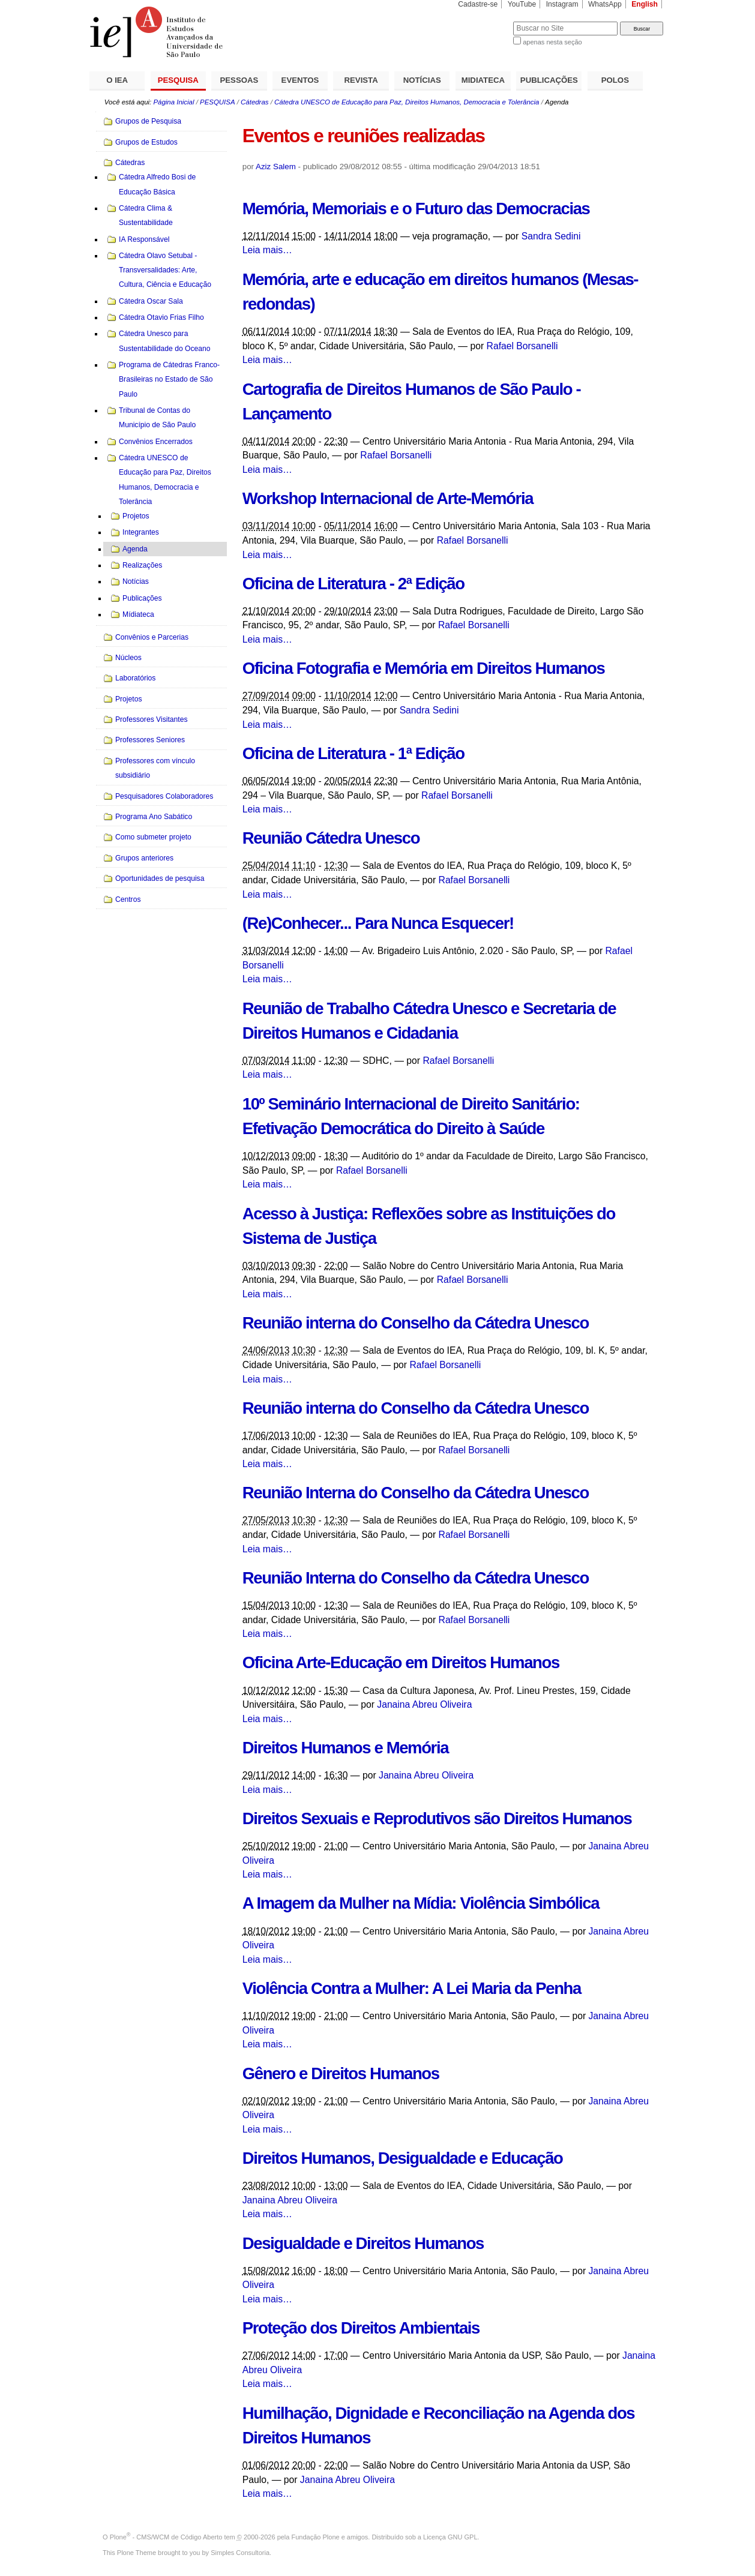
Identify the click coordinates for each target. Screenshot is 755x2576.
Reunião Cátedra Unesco (331, 838)
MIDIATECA (483, 80)
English (644, 4)
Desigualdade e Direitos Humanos (363, 2243)
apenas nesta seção (552, 42)
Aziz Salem (276, 166)
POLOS (615, 80)
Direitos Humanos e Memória (345, 1747)
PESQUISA (178, 80)
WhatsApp (605, 4)
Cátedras (254, 102)
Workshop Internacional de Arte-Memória (387, 498)
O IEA (117, 80)
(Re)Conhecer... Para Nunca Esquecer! (378, 923)
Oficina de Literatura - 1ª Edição (353, 753)
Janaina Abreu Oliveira (424, 1704)
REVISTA (361, 80)
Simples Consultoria (240, 2552)
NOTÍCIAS (422, 80)
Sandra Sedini (551, 236)
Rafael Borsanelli (522, 346)
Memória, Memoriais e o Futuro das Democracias (416, 208)
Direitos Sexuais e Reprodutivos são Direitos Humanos (437, 1818)
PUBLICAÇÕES (549, 80)
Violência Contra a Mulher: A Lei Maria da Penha (411, 1988)
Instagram (562, 4)
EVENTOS (300, 80)
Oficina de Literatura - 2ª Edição (353, 583)
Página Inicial (173, 102)
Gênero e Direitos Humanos (340, 2073)
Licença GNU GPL (450, 2537)
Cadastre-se (478, 4)
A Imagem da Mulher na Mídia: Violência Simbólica (420, 1903)
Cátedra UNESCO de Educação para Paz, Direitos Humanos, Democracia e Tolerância (406, 102)
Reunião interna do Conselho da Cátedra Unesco (415, 1323)
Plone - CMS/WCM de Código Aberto (166, 2537)
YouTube (522, 4)
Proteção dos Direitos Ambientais (361, 2328)
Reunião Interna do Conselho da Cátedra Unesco (415, 1492)
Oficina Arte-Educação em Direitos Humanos (400, 1662)
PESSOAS (239, 80)
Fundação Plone (316, 2537)
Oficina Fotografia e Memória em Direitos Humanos (423, 668)
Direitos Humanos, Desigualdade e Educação (402, 2158)
